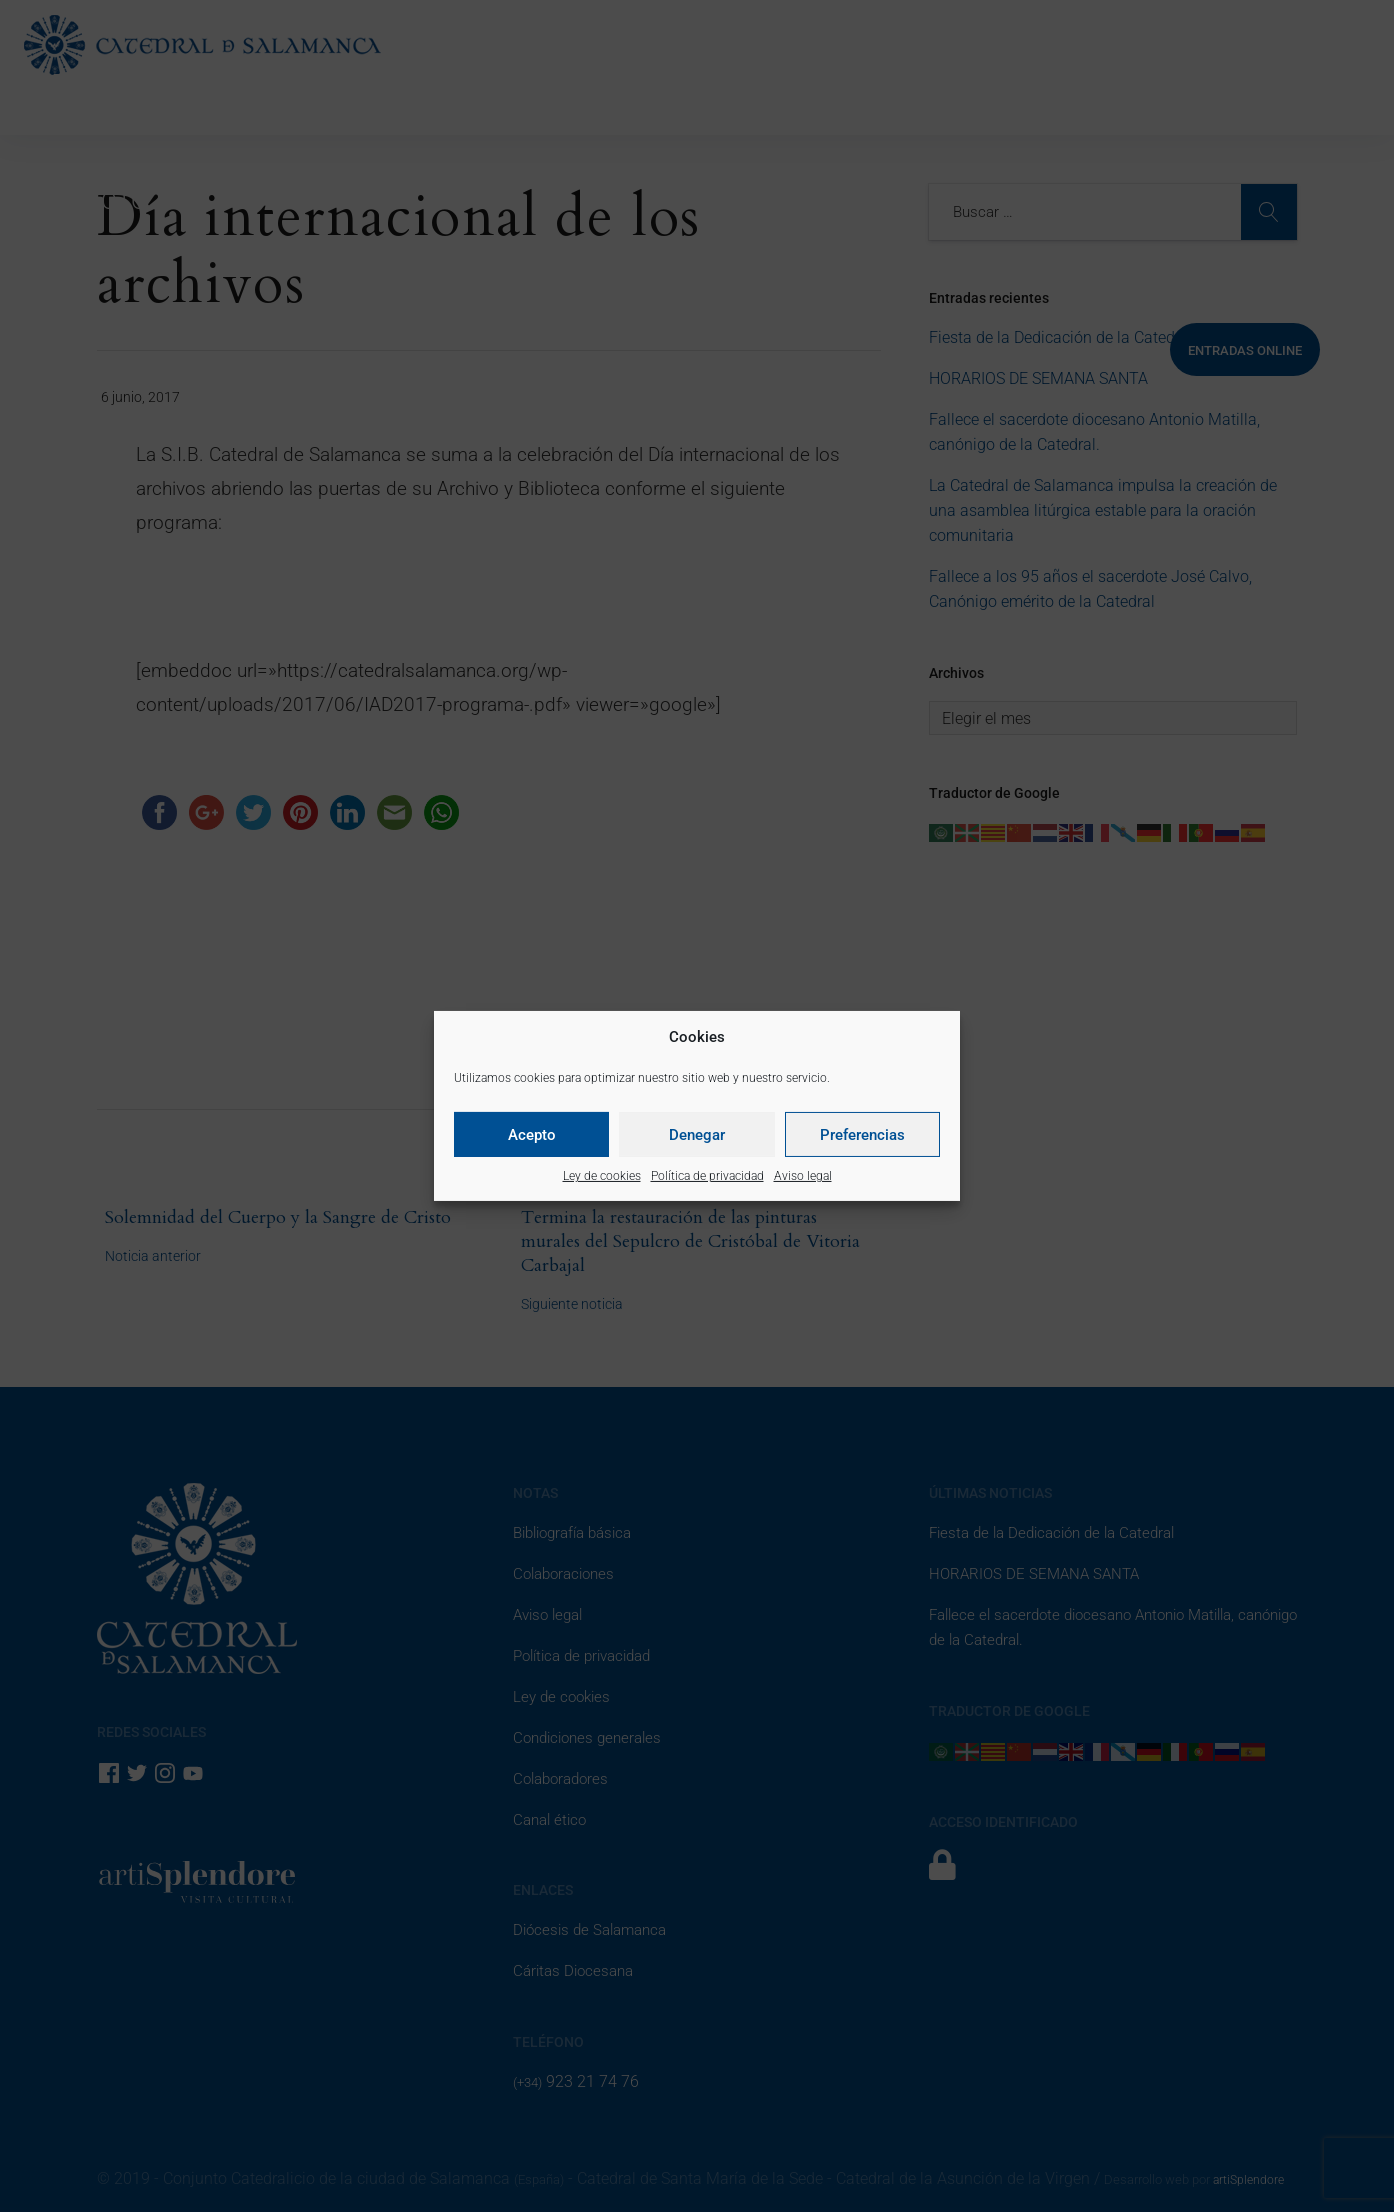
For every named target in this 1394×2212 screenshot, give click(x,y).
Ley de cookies (602, 1176)
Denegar (697, 1135)
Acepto (532, 1135)
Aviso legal (803, 1176)
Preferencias (862, 1135)
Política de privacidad (707, 1176)
